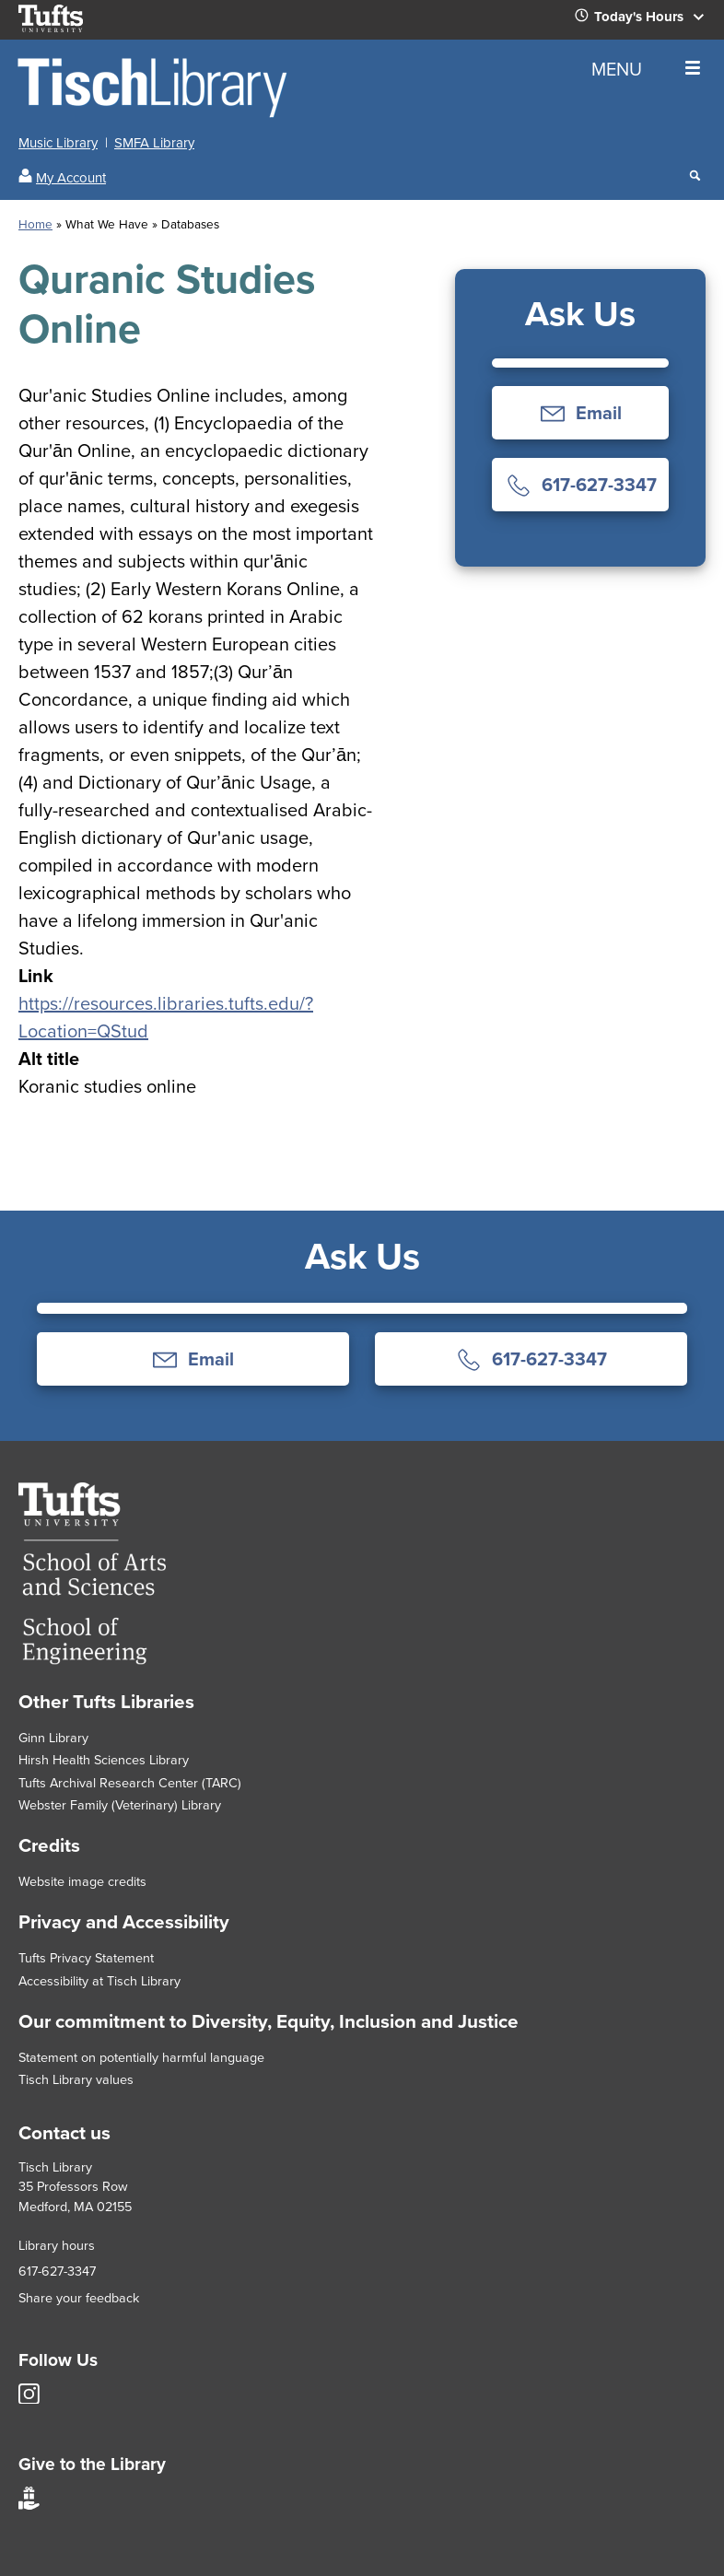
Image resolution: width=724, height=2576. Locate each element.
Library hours (56, 2245)
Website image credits (82, 1881)
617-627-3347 (57, 2271)
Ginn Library (53, 1737)
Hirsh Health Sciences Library (103, 1760)
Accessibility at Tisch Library (99, 1981)
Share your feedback (78, 2298)
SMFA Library (154, 143)
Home (35, 224)
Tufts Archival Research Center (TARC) (129, 1783)
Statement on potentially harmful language (141, 2057)
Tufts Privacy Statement (86, 1958)
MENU (645, 69)
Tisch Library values (76, 2079)
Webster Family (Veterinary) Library (119, 1805)
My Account (71, 178)
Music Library (58, 143)
